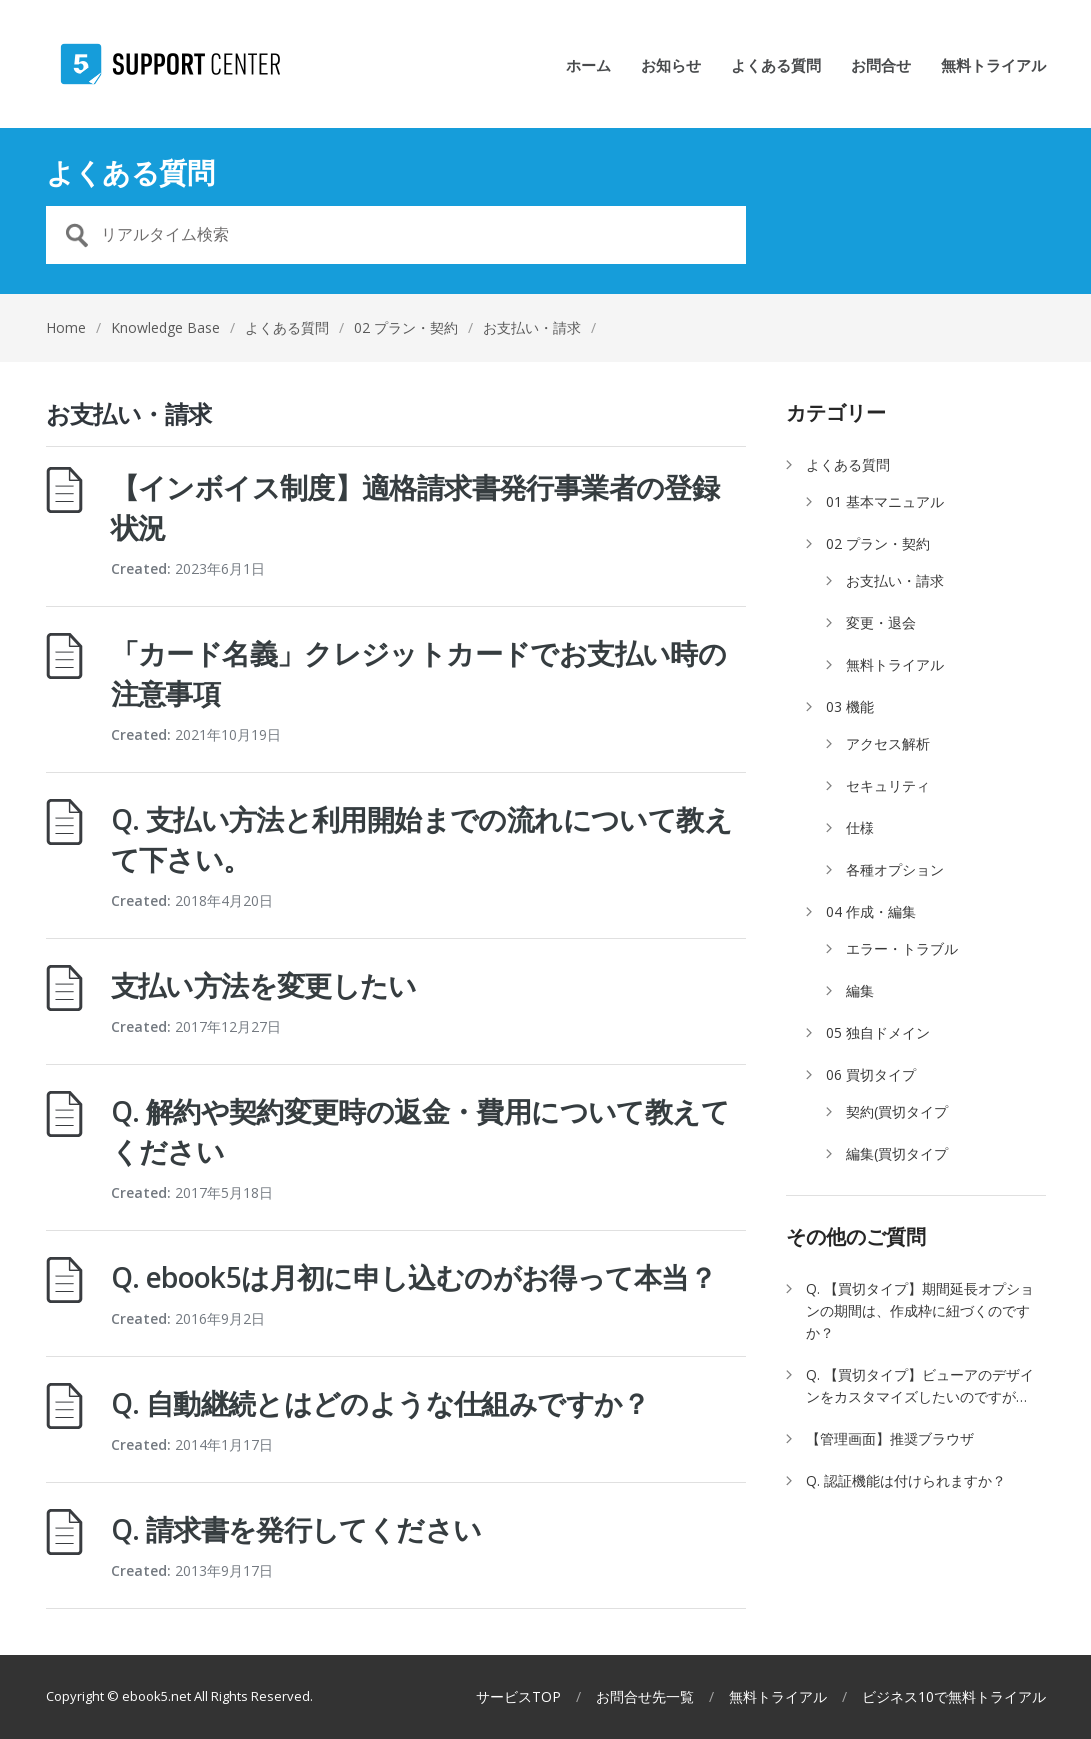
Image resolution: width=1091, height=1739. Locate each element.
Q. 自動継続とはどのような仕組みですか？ (380, 1403)
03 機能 (850, 706)
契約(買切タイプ (897, 1111)
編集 (860, 990)
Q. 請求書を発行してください (296, 1529)
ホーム (588, 66)
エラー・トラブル (902, 948)
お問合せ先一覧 (645, 1697)
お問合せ (881, 66)
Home (66, 327)
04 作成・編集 (871, 911)
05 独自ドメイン (878, 1032)
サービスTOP (518, 1697)
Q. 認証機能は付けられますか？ (906, 1480)
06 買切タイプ (871, 1074)
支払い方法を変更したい (264, 985)
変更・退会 (881, 622)
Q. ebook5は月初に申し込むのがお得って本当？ (413, 1277)
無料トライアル (993, 66)
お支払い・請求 (895, 580)
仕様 (860, 827)
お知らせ (671, 66)
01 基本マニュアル (885, 501)
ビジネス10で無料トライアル (954, 1697)
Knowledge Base (165, 327)
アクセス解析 (888, 743)
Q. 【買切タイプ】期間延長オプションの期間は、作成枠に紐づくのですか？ (920, 1310)
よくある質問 (776, 66)
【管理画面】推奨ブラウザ (890, 1438)
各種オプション (895, 869)
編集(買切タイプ (897, 1153)
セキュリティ (888, 785)
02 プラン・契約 (406, 327)
